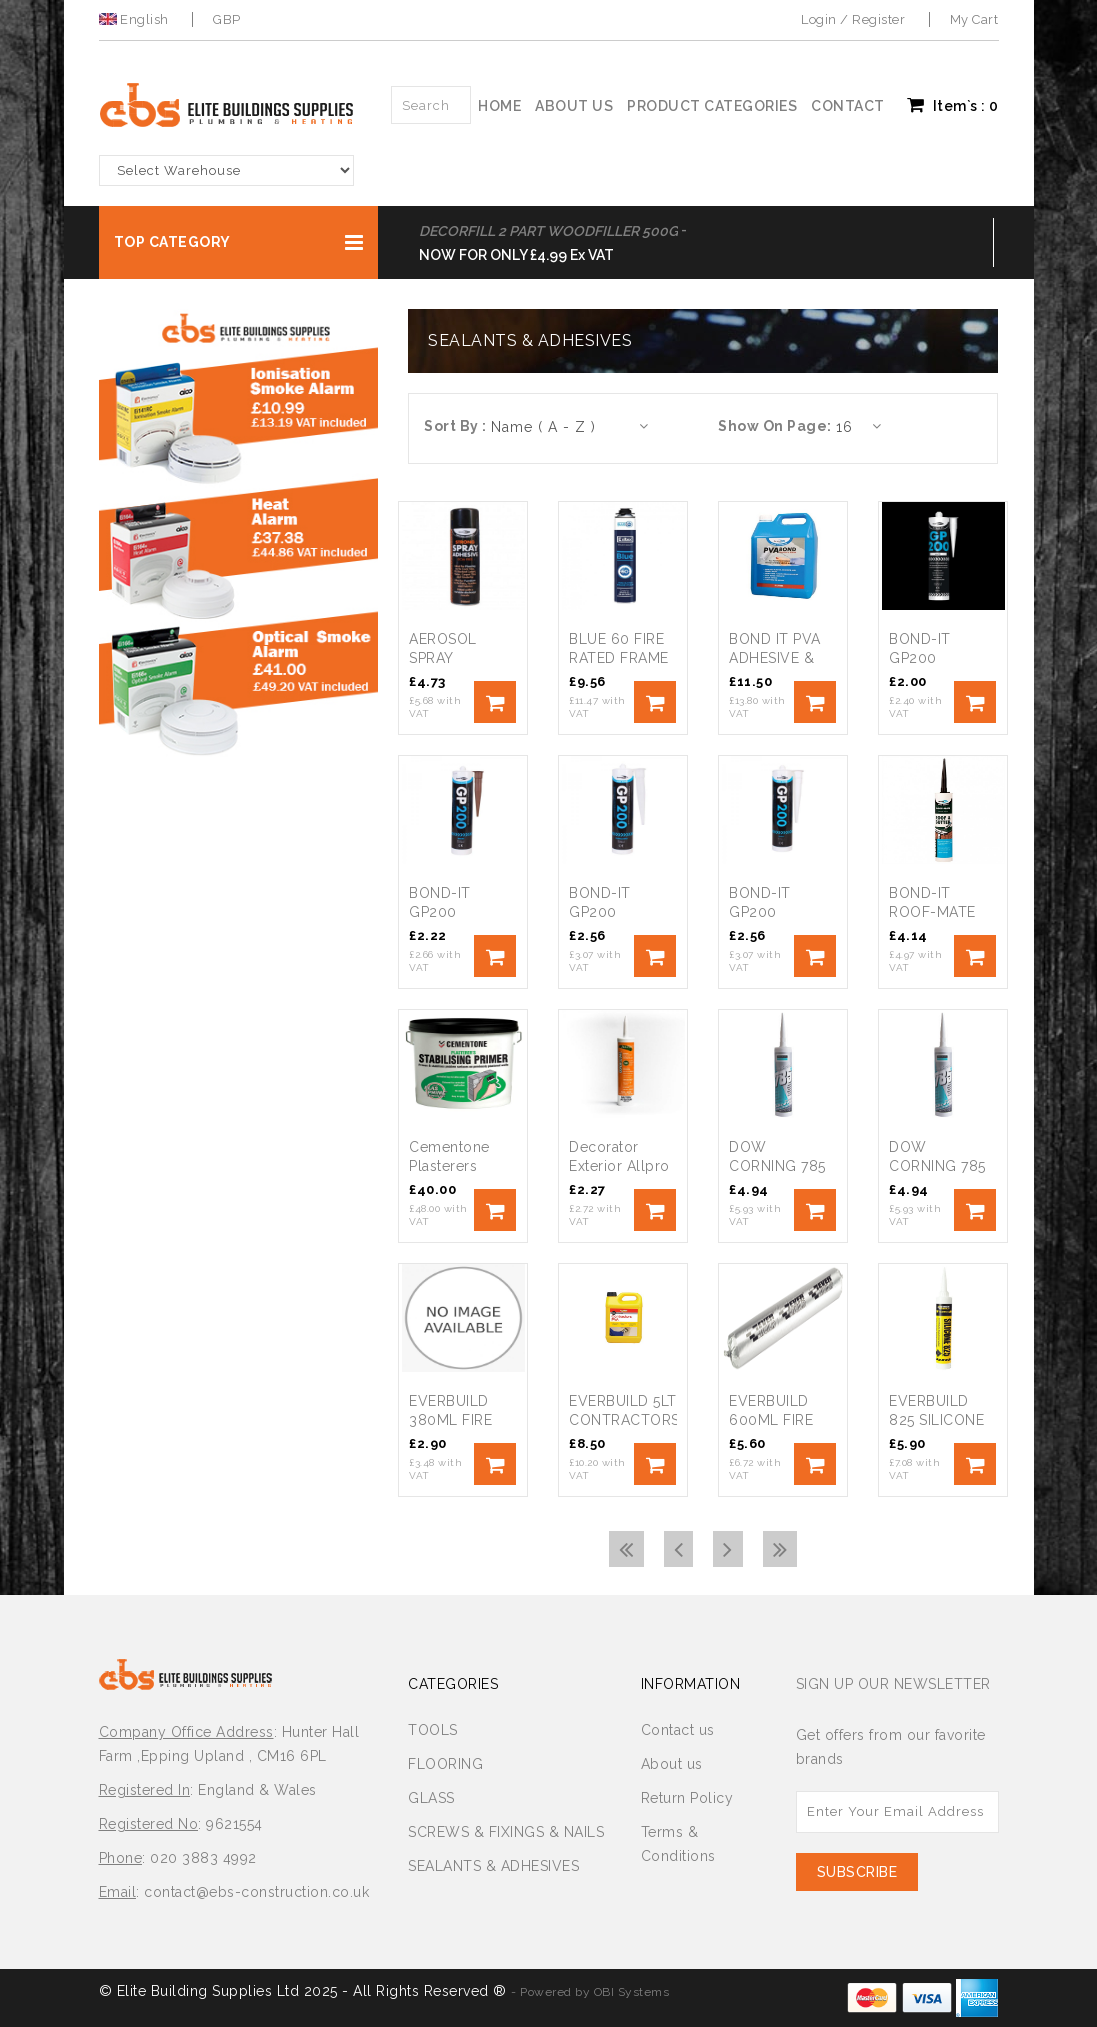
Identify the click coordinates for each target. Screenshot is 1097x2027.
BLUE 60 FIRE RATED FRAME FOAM (619, 658)
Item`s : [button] (953, 105)
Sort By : (455, 426)
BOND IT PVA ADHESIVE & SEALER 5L (775, 658)
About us (574, 106)
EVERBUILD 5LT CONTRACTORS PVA (624, 1420)
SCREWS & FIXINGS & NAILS (506, 1832)
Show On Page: (775, 426)
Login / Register (853, 19)
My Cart (974, 19)
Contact (848, 106)
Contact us (678, 1730)
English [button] (136, 19)
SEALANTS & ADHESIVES (493, 1866)
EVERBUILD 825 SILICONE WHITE (936, 1420)
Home (499, 106)
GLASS (431, 1798)
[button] (239, 242)
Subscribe (857, 1872)
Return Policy (687, 1798)
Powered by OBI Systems (594, 1992)
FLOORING (445, 1764)
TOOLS (433, 1730)
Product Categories (712, 106)
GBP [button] (227, 19)
